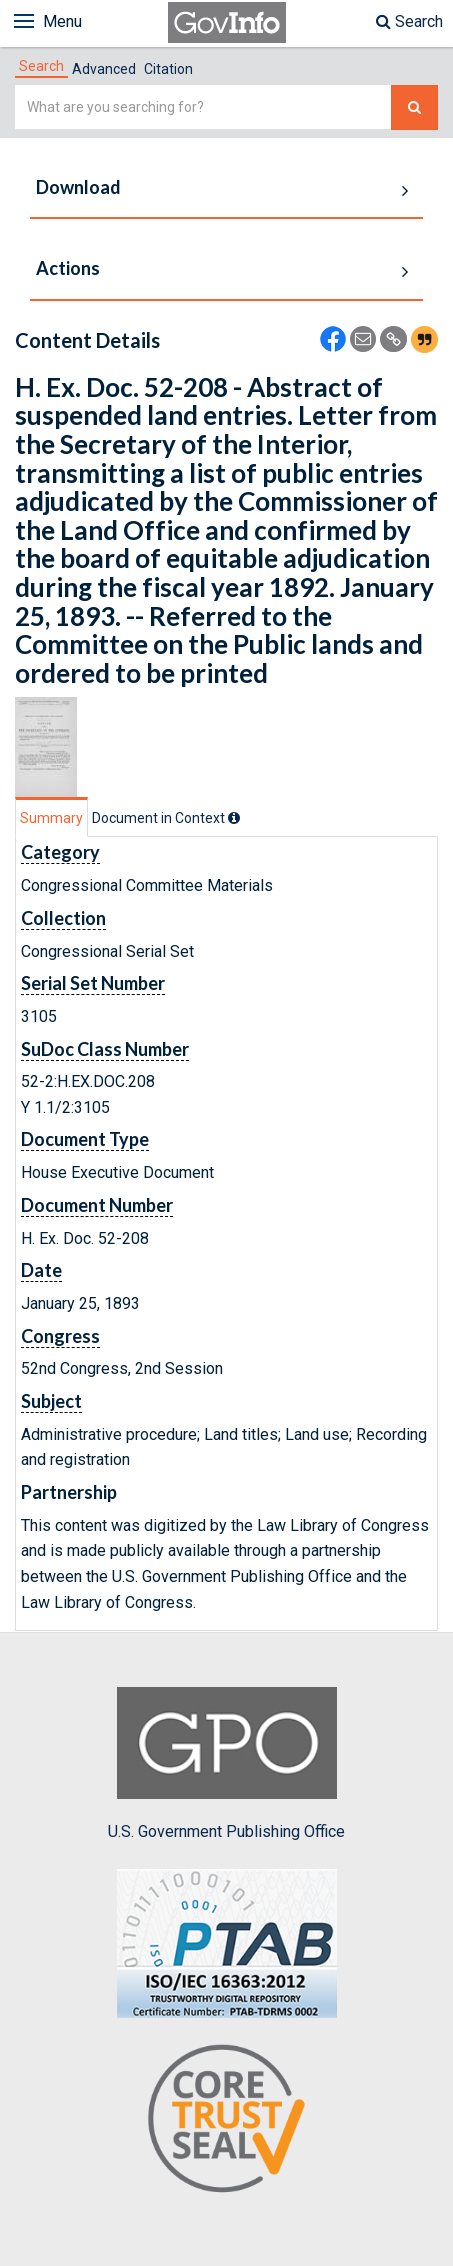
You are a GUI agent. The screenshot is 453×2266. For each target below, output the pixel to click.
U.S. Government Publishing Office (226, 1764)
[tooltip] (234, 818)
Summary (51, 818)
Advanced (104, 69)
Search (409, 21)
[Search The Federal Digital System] (414, 107)
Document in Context (166, 818)
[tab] (41, 66)
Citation (168, 69)
